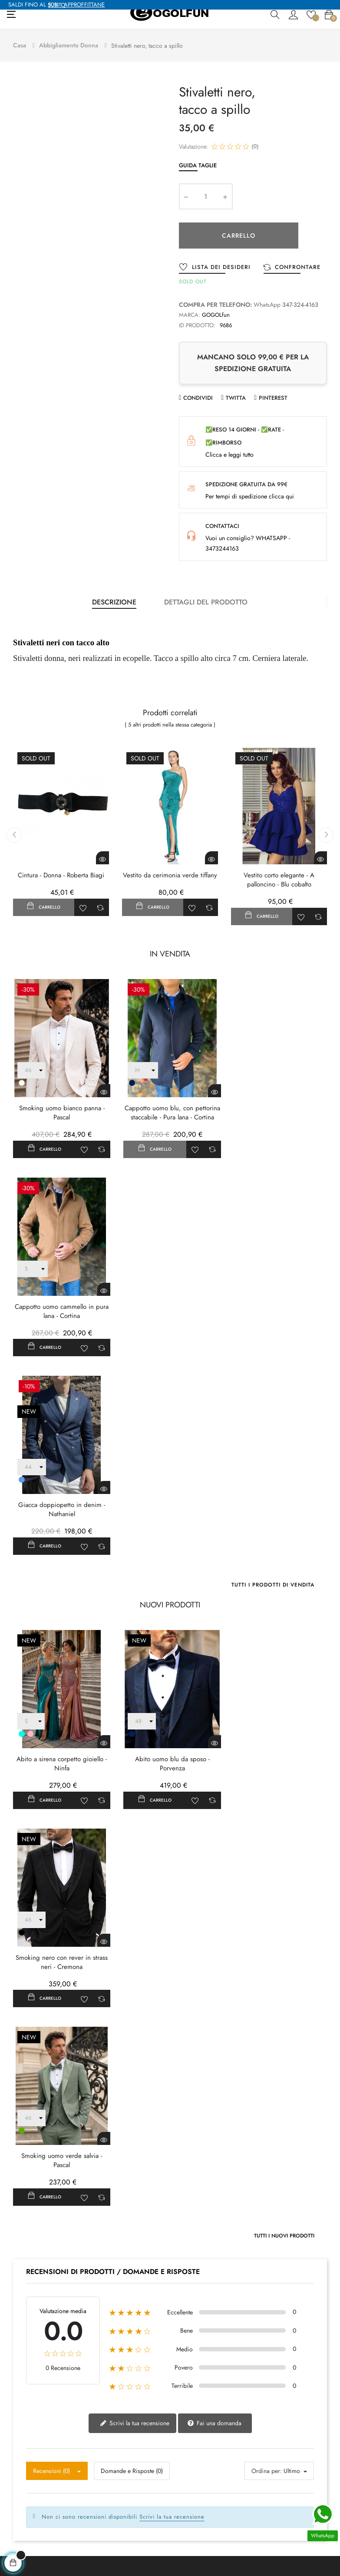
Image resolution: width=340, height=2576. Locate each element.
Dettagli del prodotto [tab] (206, 601)
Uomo (99, 2459)
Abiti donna (107, 2515)
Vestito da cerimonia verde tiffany (170, 874)
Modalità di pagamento (206, 2497)
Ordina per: (266, 2066)
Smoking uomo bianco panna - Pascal (61, 1111)
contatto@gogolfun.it (33, 2383)
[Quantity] (206, 196)
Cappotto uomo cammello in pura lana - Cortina (279, 1111)
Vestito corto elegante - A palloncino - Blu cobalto (279, 879)
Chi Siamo (20, 2459)
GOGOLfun (216, 314)
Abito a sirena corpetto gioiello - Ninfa (61, 1559)
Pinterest (273, 397)
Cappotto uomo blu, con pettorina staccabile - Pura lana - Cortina (170, 1111)
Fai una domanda (214, 2018)
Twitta (236, 397)
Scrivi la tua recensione (134, 2018)
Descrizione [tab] (114, 601)
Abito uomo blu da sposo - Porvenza (169, 1559)
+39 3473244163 (30, 2395)
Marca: (189, 314)
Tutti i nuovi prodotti (284, 1831)
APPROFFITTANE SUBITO (76, 4)
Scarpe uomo (109, 2497)
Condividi (198, 397)
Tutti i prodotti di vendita (272, 1382)
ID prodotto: (197, 324)
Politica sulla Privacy (203, 2459)
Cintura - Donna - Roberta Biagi (61, 874)
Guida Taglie (198, 164)
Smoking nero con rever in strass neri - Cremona (279, 1559)
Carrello (238, 235)
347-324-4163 (300, 303)
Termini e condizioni (203, 2478)
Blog (12, 2478)
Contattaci (19, 2497)
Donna (100, 2478)
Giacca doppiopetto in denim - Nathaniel (60, 1307)
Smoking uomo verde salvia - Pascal (60, 1756)
